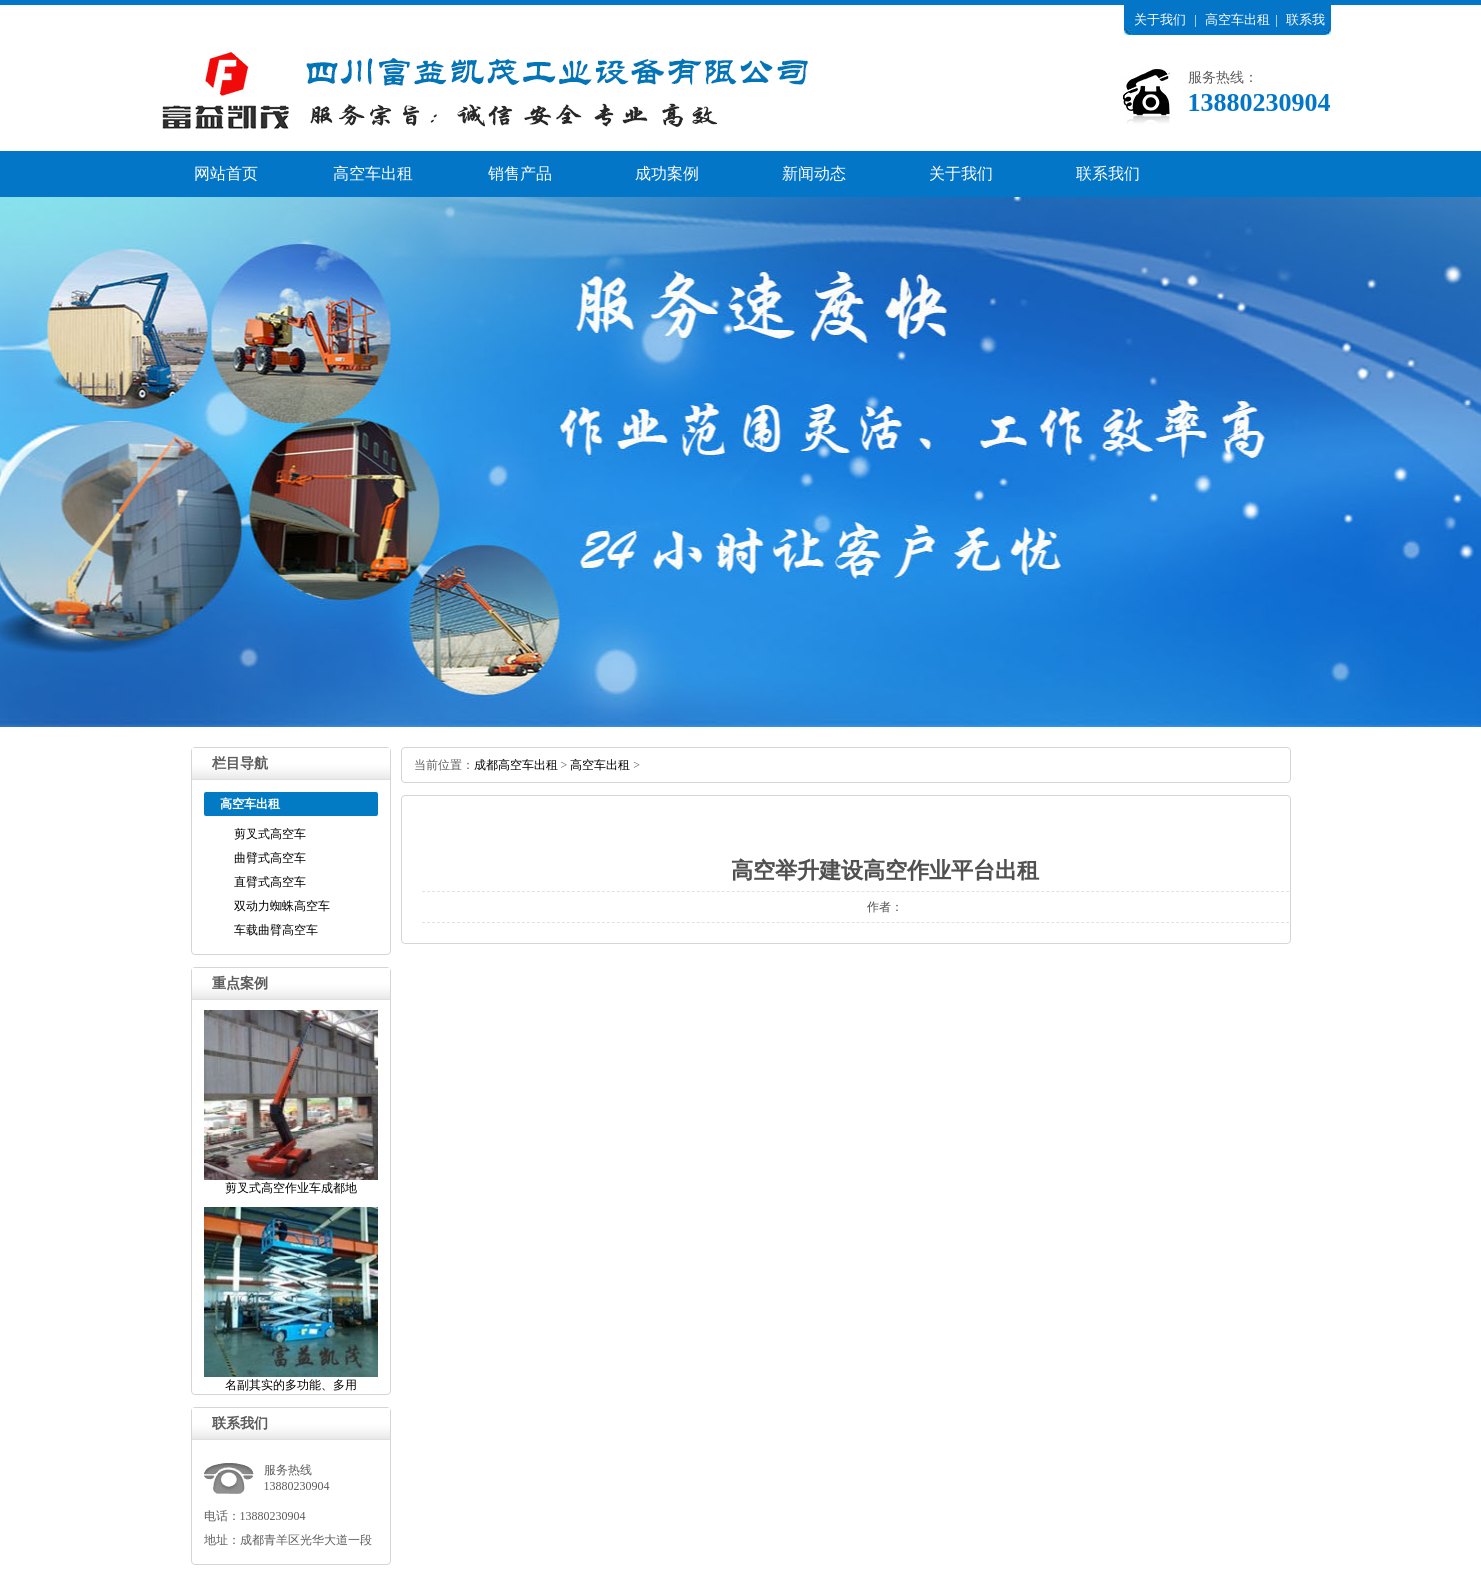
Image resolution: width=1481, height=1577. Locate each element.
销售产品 (520, 173)
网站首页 (226, 173)
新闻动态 (814, 173)
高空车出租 (1237, 19)
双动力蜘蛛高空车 (282, 906)
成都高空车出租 (516, 765)
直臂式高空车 (270, 882)
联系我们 (1108, 173)
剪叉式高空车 (270, 834)
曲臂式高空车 (270, 858)
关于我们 (1160, 19)
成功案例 (667, 173)
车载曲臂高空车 (276, 930)
